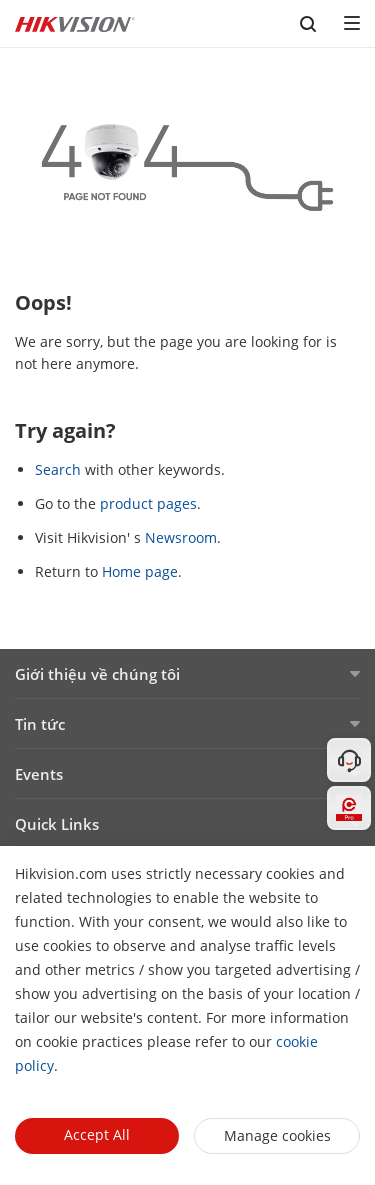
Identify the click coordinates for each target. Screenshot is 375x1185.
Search (58, 469)
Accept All (97, 1134)
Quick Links (57, 824)
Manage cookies (277, 1135)
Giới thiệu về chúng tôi (97, 674)
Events (39, 774)
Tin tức (40, 724)
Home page (140, 571)
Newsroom (181, 537)
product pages (148, 503)
